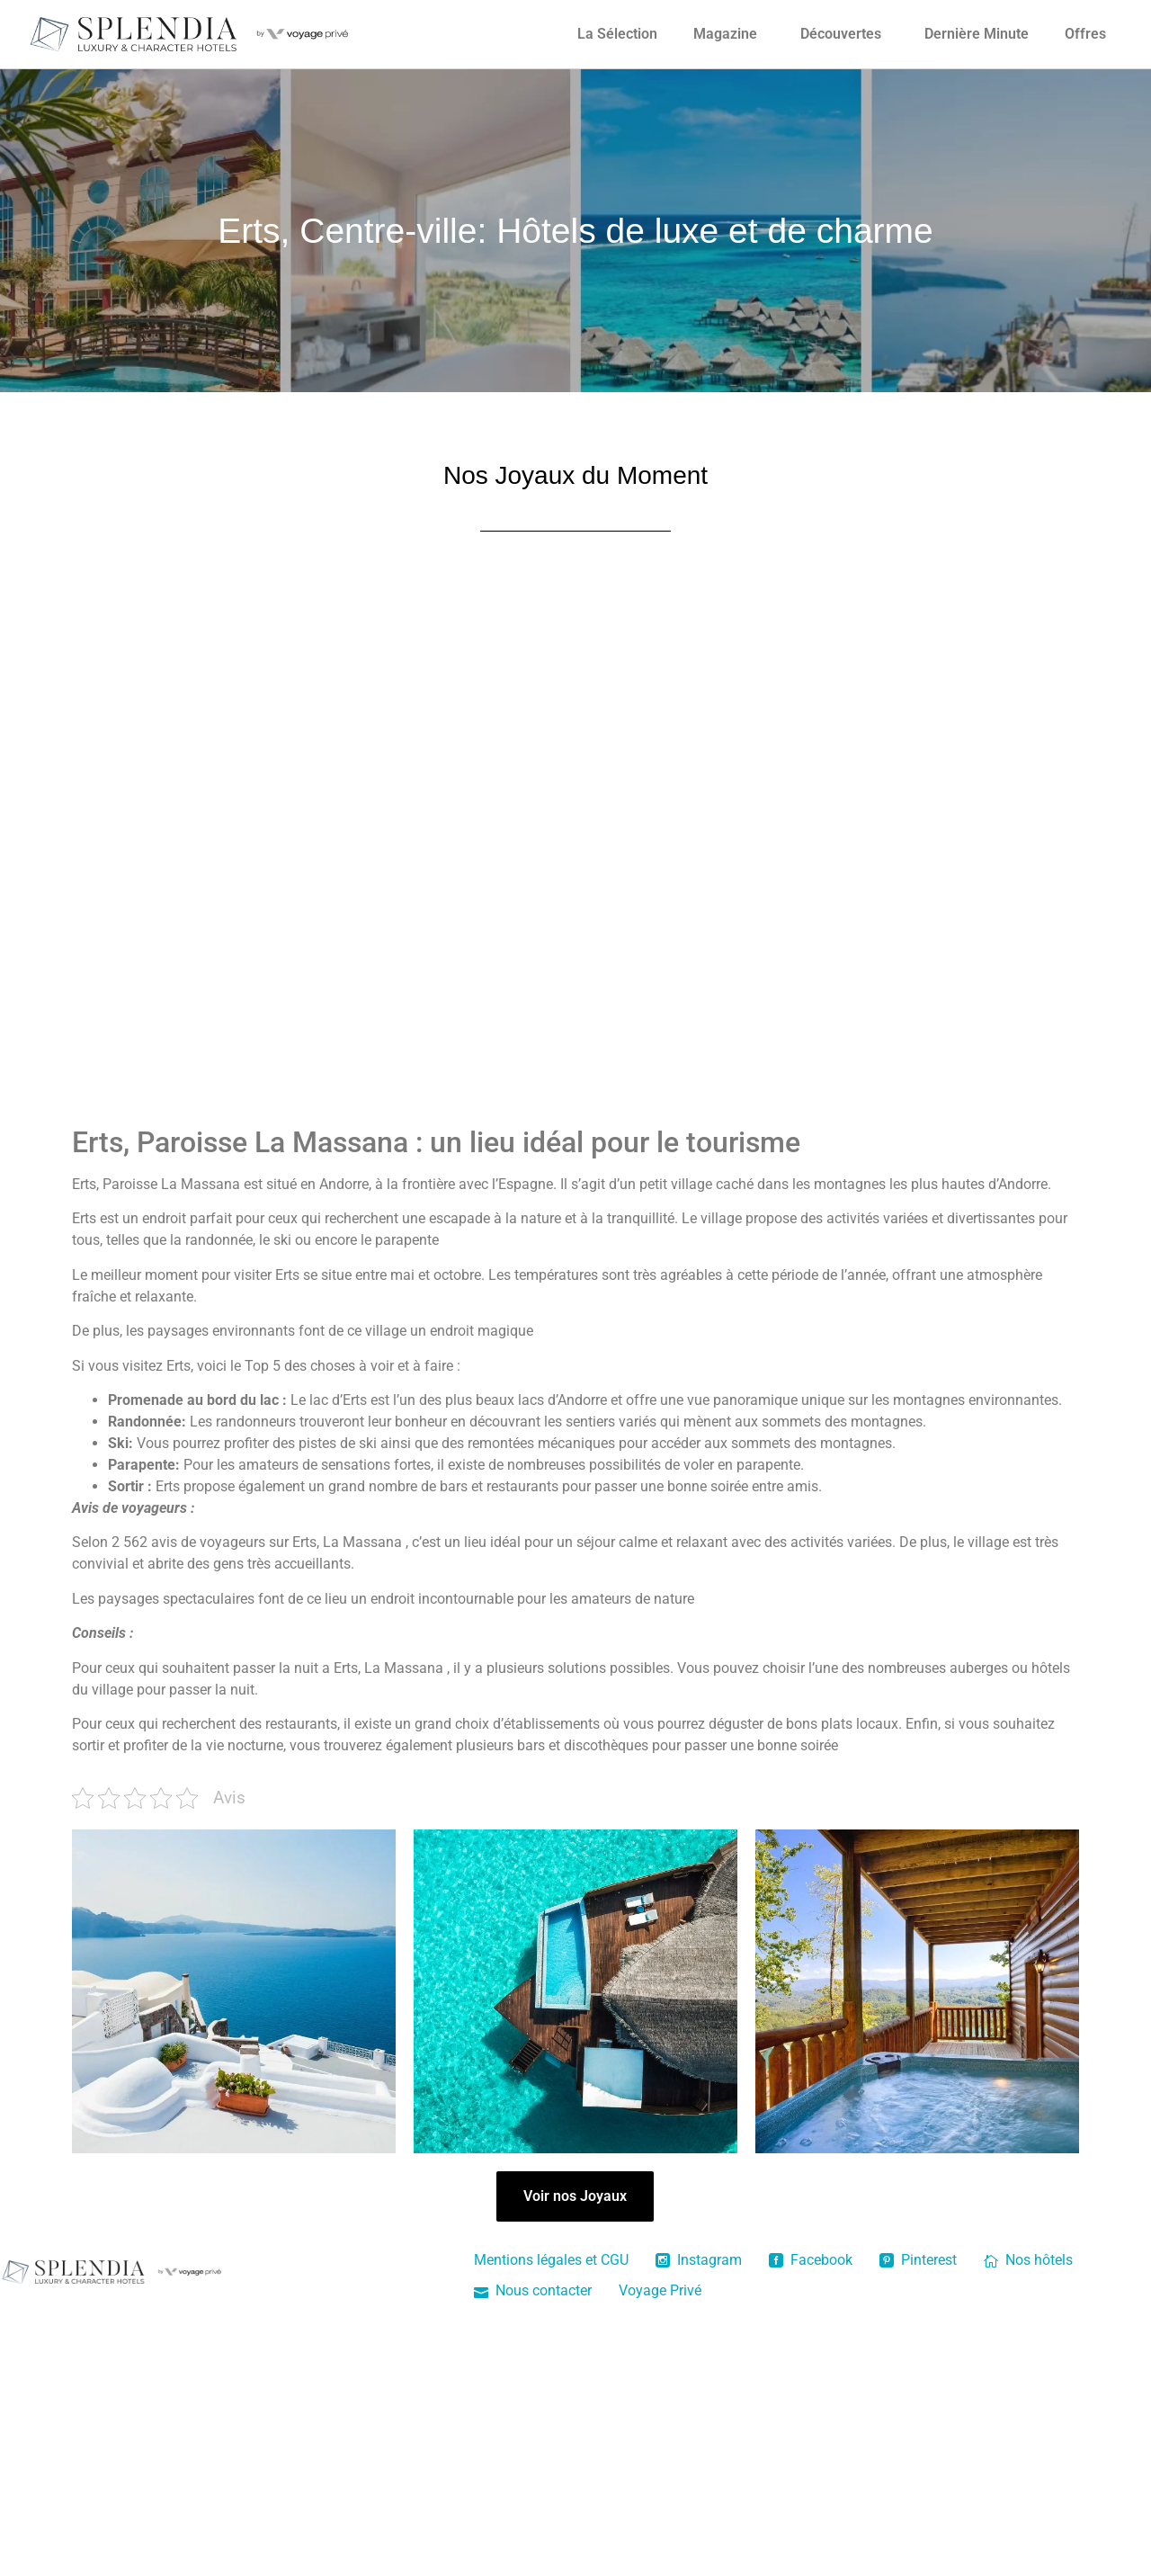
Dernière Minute (976, 33)
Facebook (810, 2259)
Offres (1085, 33)
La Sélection (617, 33)
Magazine (725, 33)
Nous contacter (533, 2290)
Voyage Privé (660, 2290)
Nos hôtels (1028, 2259)
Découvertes (840, 33)
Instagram (699, 2259)
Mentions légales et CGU (551, 2259)
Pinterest (918, 2259)
